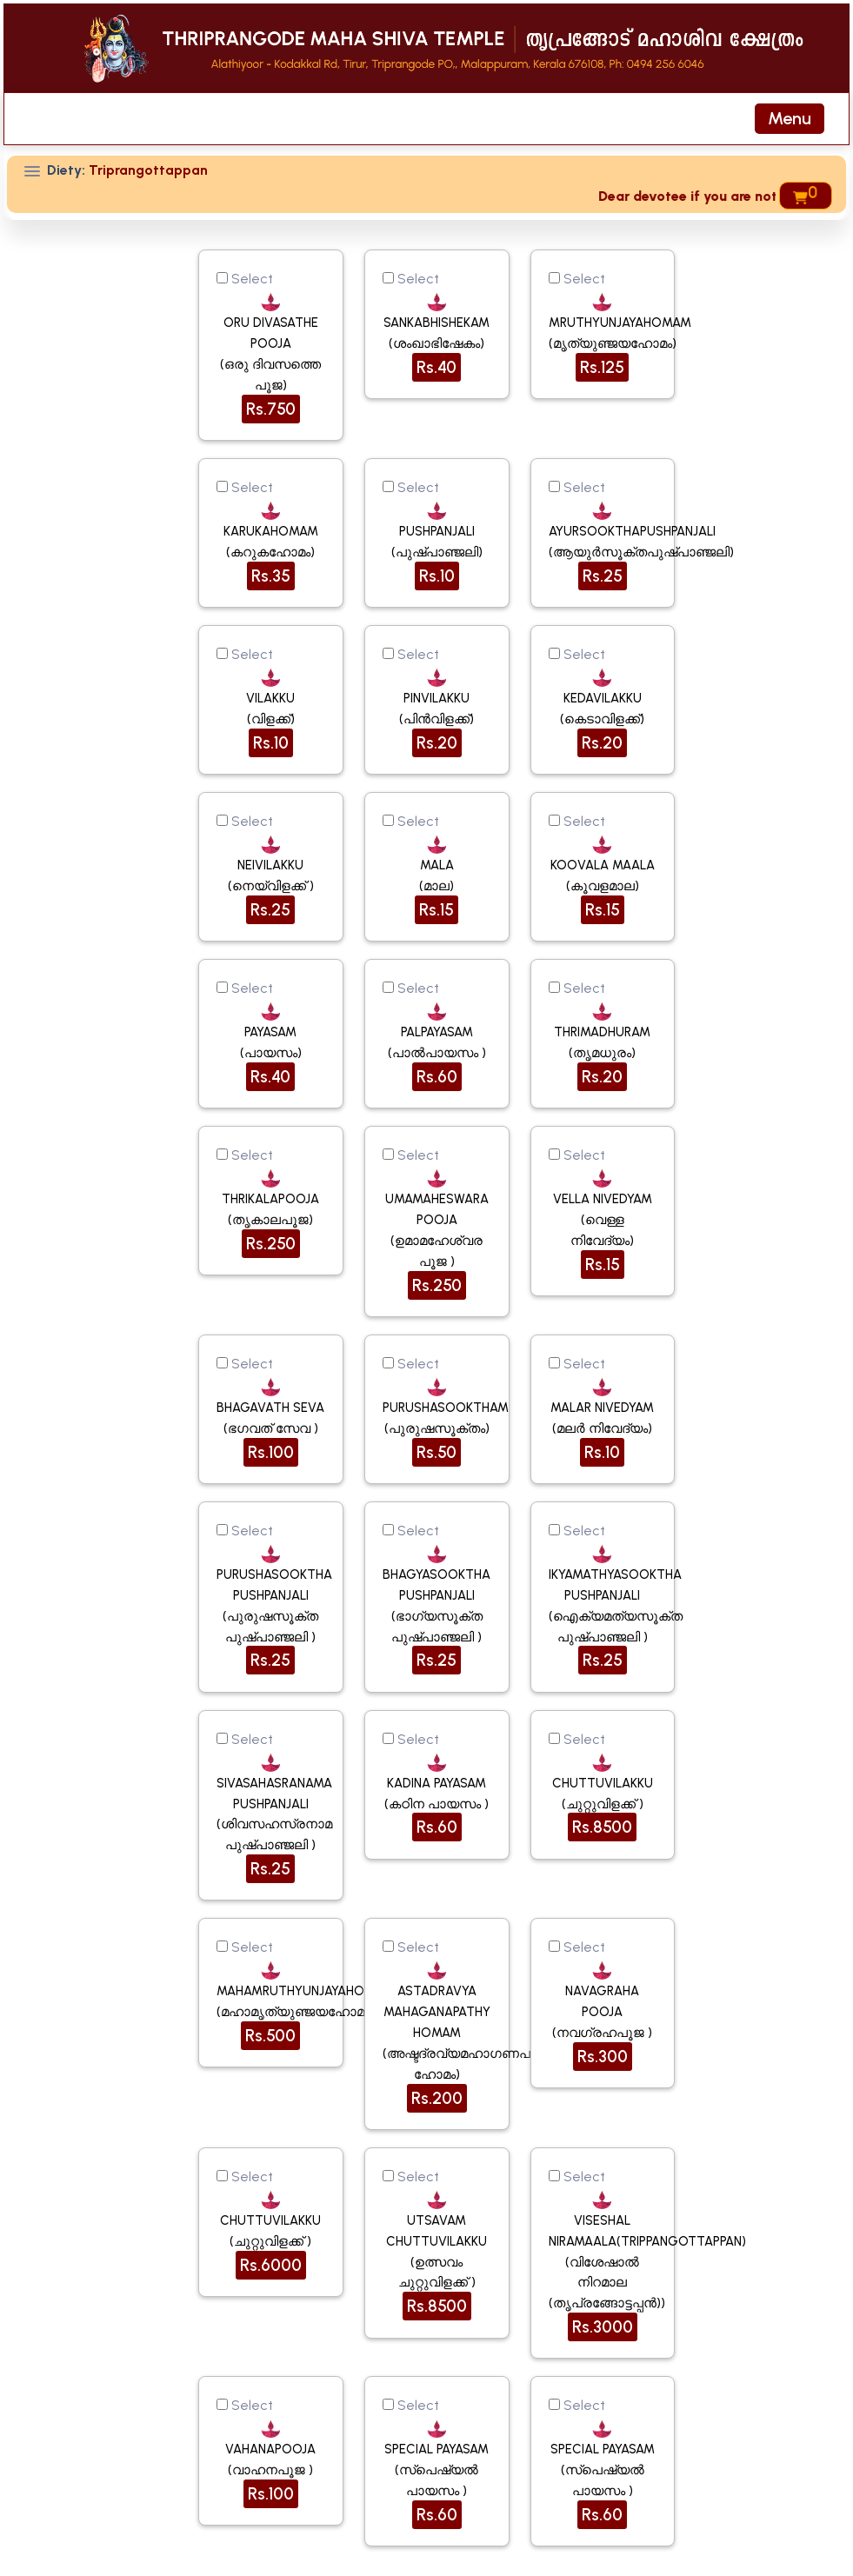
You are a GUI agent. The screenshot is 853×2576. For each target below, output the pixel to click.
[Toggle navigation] (789, 118)
